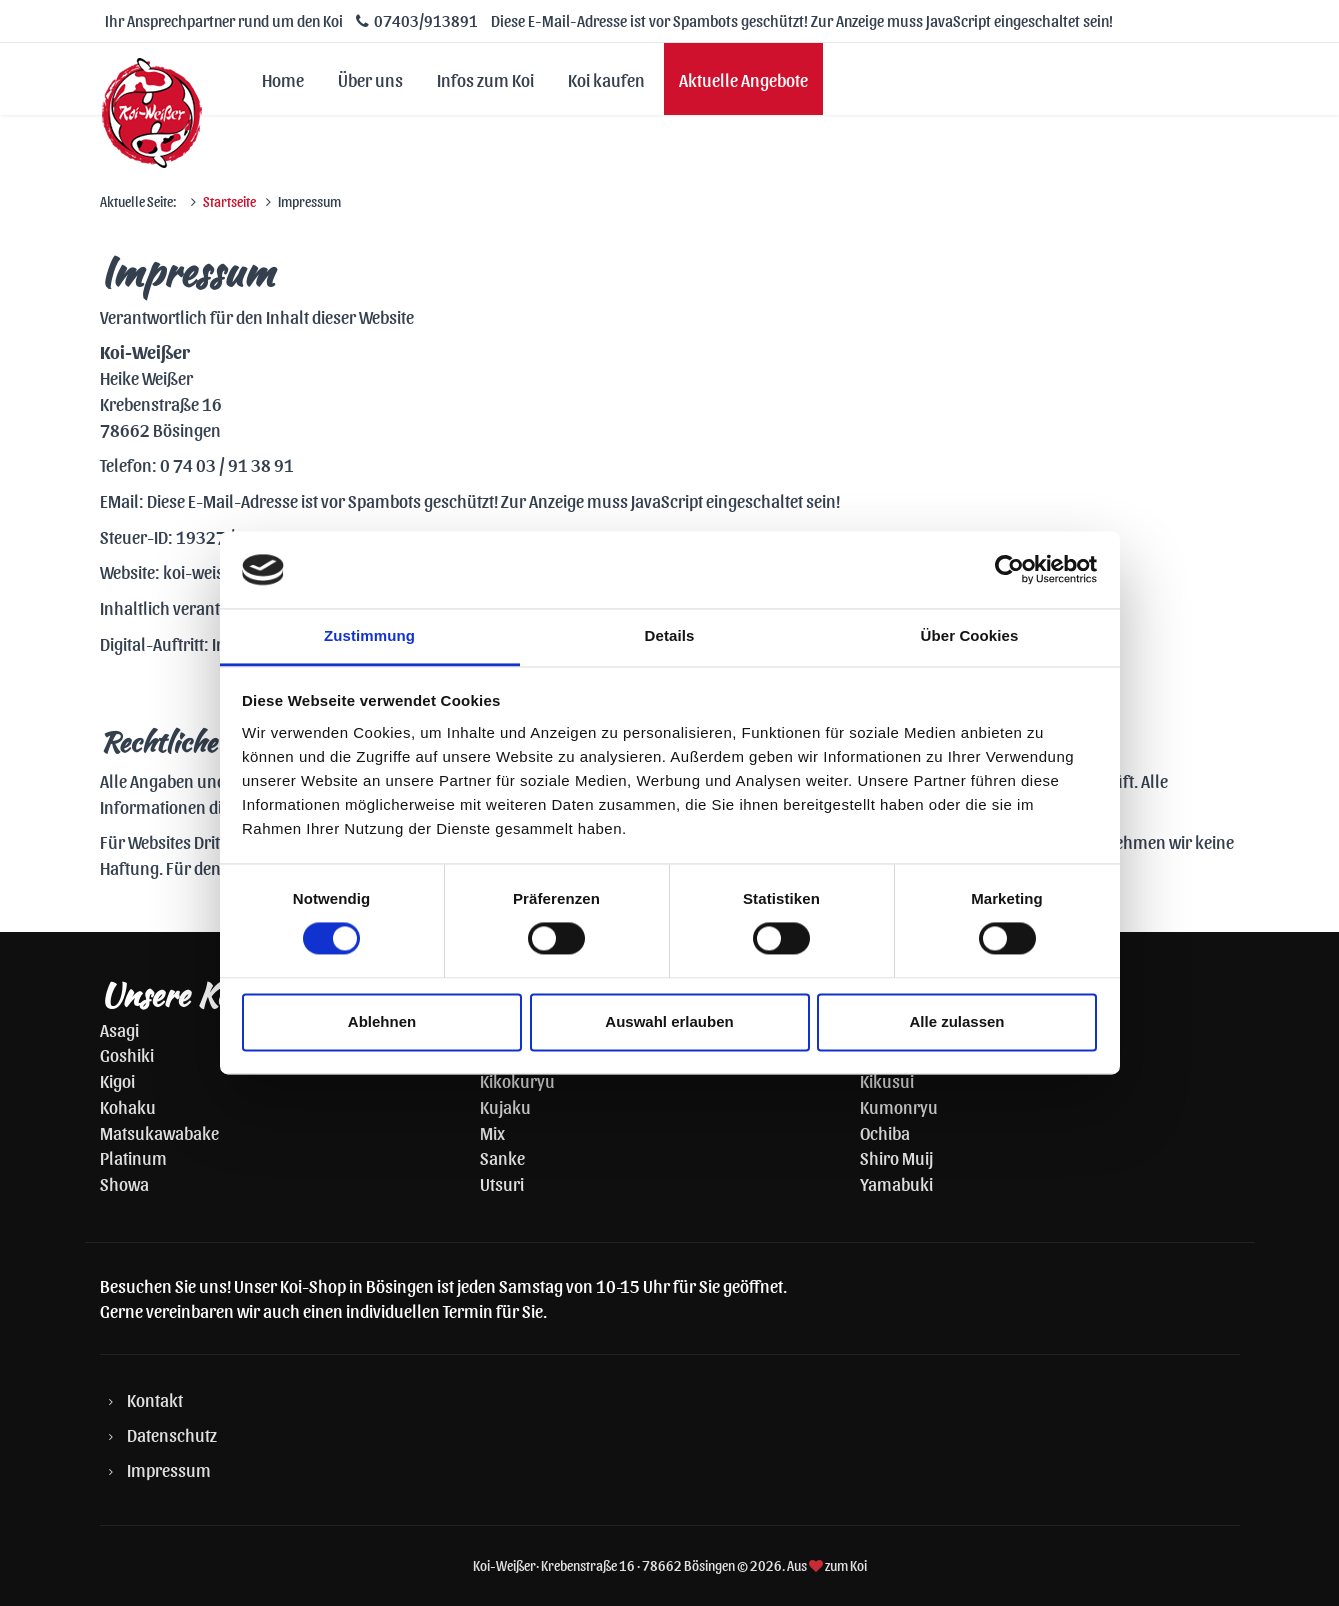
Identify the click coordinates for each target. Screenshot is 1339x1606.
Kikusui (887, 1080)
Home (283, 79)
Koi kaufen (606, 79)
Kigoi (117, 1080)
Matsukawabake (159, 1132)
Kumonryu (899, 1106)
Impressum (169, 1469)
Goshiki (127, 1054)
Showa (124, 1183)
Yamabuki (896, 1183)
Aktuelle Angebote (743, 79)
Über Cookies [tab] (970, 635)
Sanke (502, 1157)
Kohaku (128, 1106)
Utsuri (502, 1183)
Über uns (370, 79)
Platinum (133, 1157)
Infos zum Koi (485, 79)
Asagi (119, 1029)
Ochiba (885, 1132)
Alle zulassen (956, 1021)
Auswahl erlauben (669, 1021)
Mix (492, 1132)
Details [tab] (670, 635)
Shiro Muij (896, 1157)
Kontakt (155, 1399)
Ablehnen (382, 1021)
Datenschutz (172, 1434)
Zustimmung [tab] (369, 635)
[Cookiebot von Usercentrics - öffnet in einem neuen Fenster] (1009, 570)
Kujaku (505, 1106)
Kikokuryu (517, 1080)
